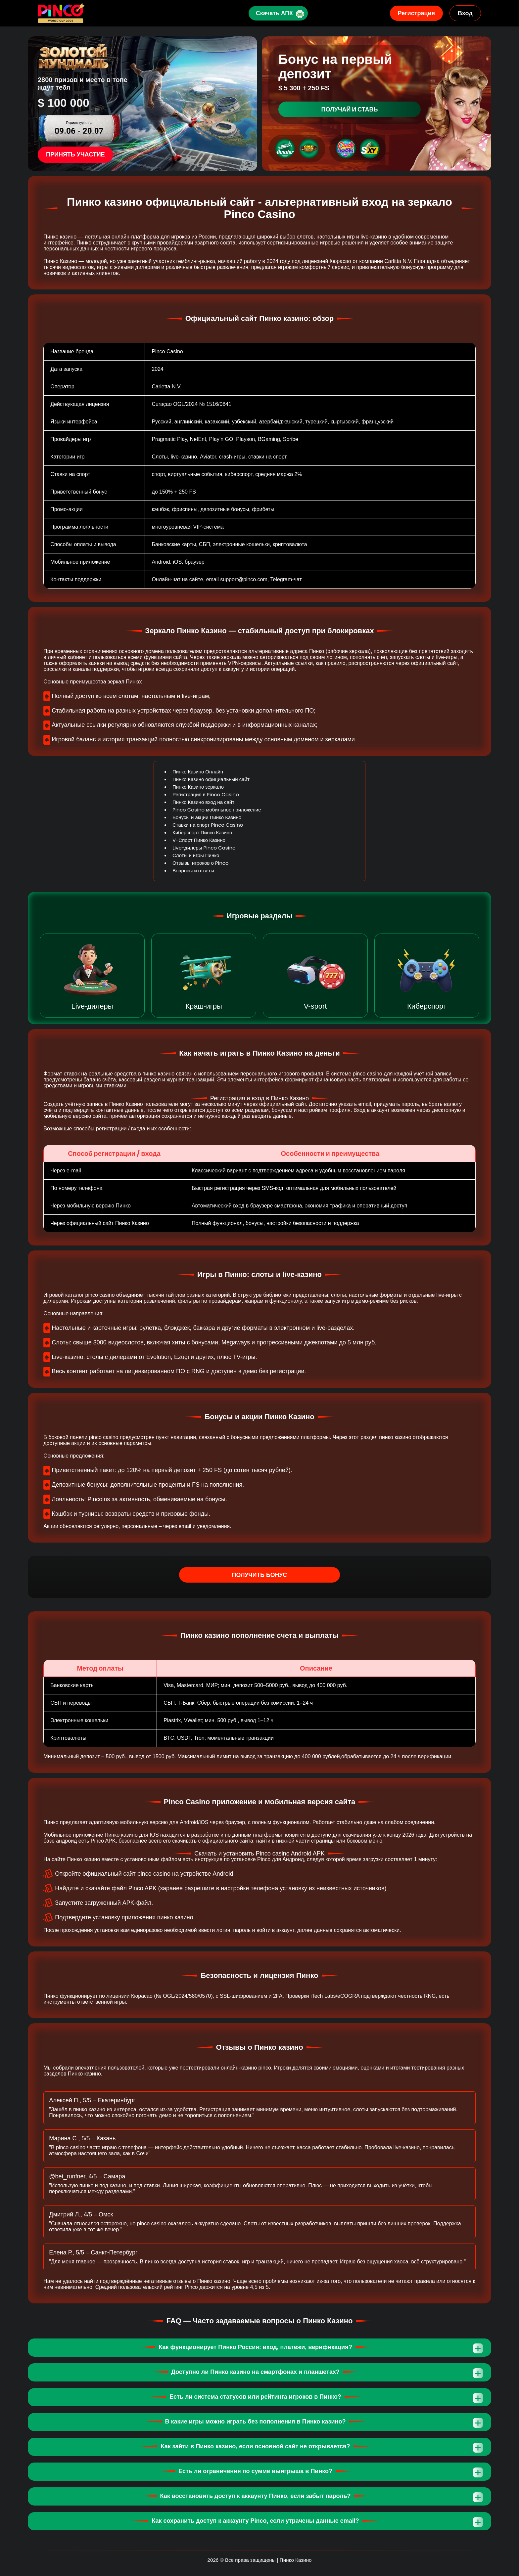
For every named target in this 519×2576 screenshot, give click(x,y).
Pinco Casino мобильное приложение (216, 809)
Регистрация (416, 13)
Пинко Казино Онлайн (197, 771)
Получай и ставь (349, 109)
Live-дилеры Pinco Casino (204, 847)
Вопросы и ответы (193, 870)
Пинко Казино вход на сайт (203, 802)
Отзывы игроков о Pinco (200, 862)
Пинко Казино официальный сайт (211, 779)
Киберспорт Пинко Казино (202, 832)
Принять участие (75, 154)
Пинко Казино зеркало (198, 786)
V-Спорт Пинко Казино (198, 840)
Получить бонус (260, 1574)
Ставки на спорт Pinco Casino (207, 824)
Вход (465, 13)
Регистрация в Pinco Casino (205, 794)
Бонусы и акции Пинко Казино (206, 817)
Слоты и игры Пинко (195, 855)
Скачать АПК (273, 13)
